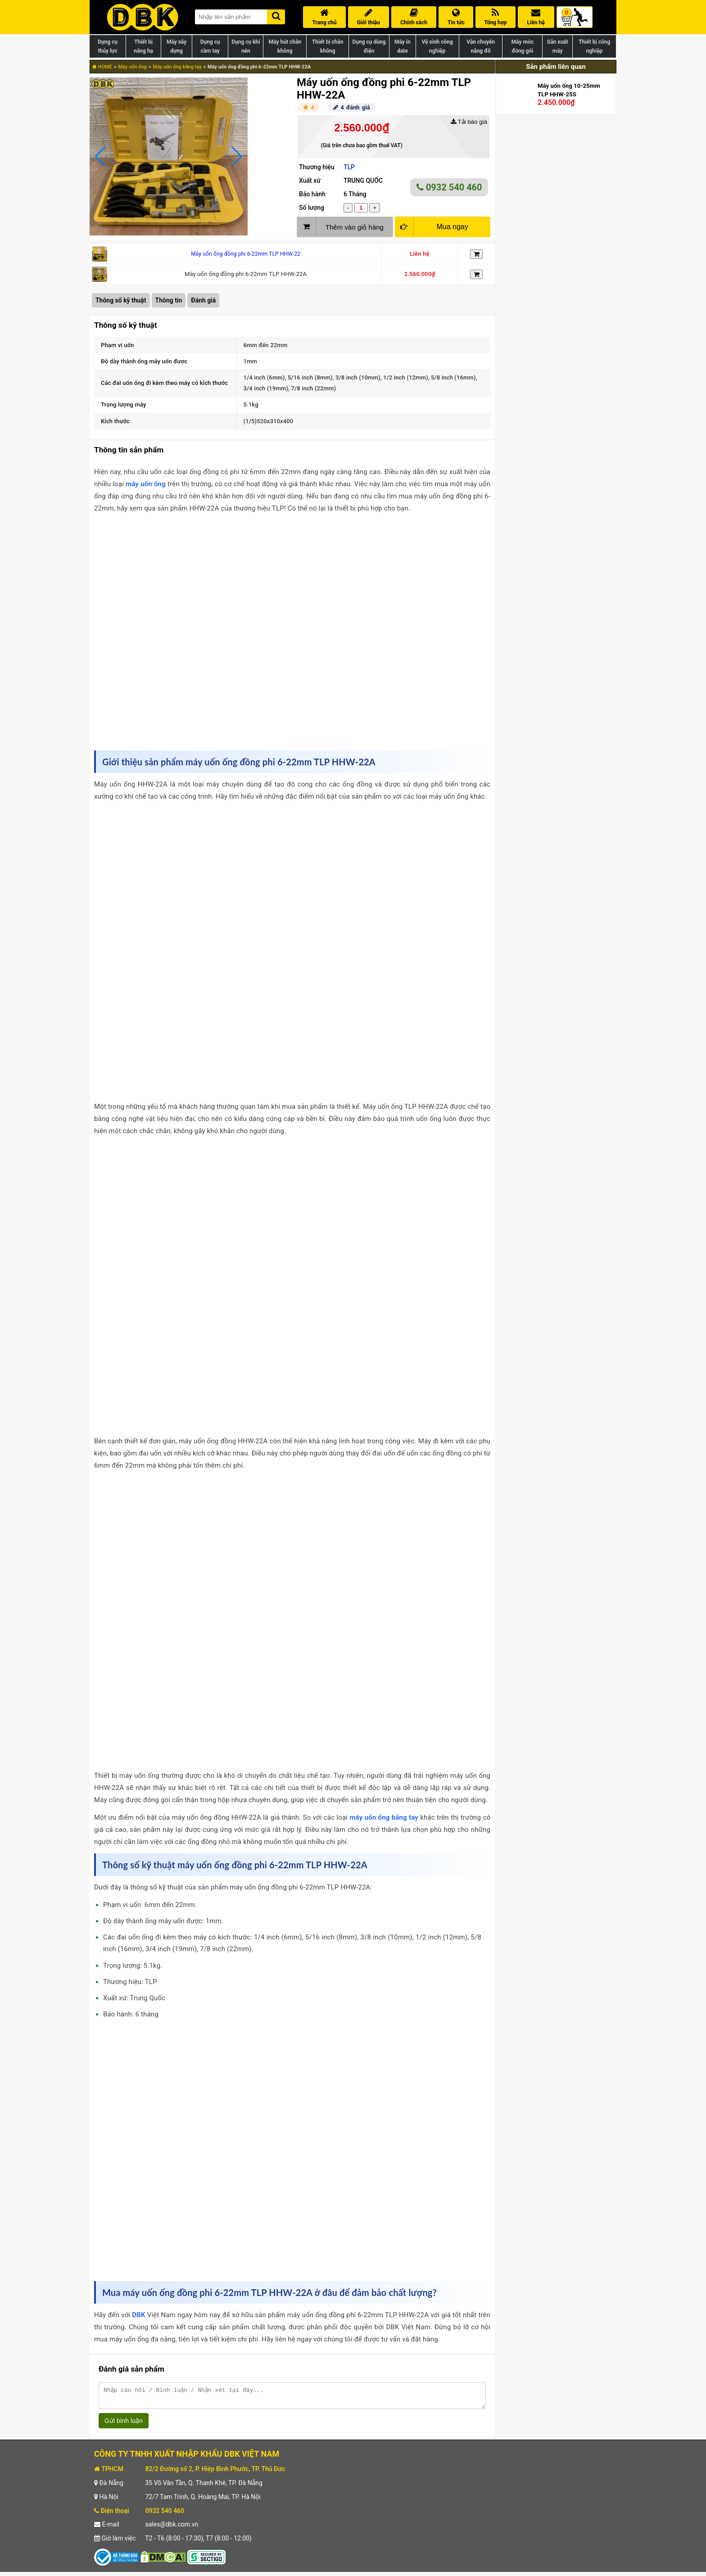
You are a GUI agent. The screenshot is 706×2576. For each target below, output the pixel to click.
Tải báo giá (469, 121)
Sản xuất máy (557, 46)
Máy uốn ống (132, 67)
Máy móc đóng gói (522, 46)
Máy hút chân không (285, 46)
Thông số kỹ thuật (120, 300)
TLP (349, 167)
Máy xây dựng (176, 46)
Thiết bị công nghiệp (594, 46)
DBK (138, 2315)
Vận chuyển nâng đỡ (480, 46)
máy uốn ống (146, 484)
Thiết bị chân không (328, 46)
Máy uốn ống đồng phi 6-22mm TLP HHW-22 (245, 254)
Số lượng (311, 207)
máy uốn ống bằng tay (383, 1817)
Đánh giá (203, 300)
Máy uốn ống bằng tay (177, 67)
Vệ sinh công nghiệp (437, 46)
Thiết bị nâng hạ (143, 46)
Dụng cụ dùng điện (368, 46)
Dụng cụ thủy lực (108, 46)
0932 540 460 (449, 187)
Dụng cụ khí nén (245, 46)
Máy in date (402, 46)
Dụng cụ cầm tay (210, 46)
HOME (102, 67)
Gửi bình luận (123, 2424)
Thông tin (168, 300)
